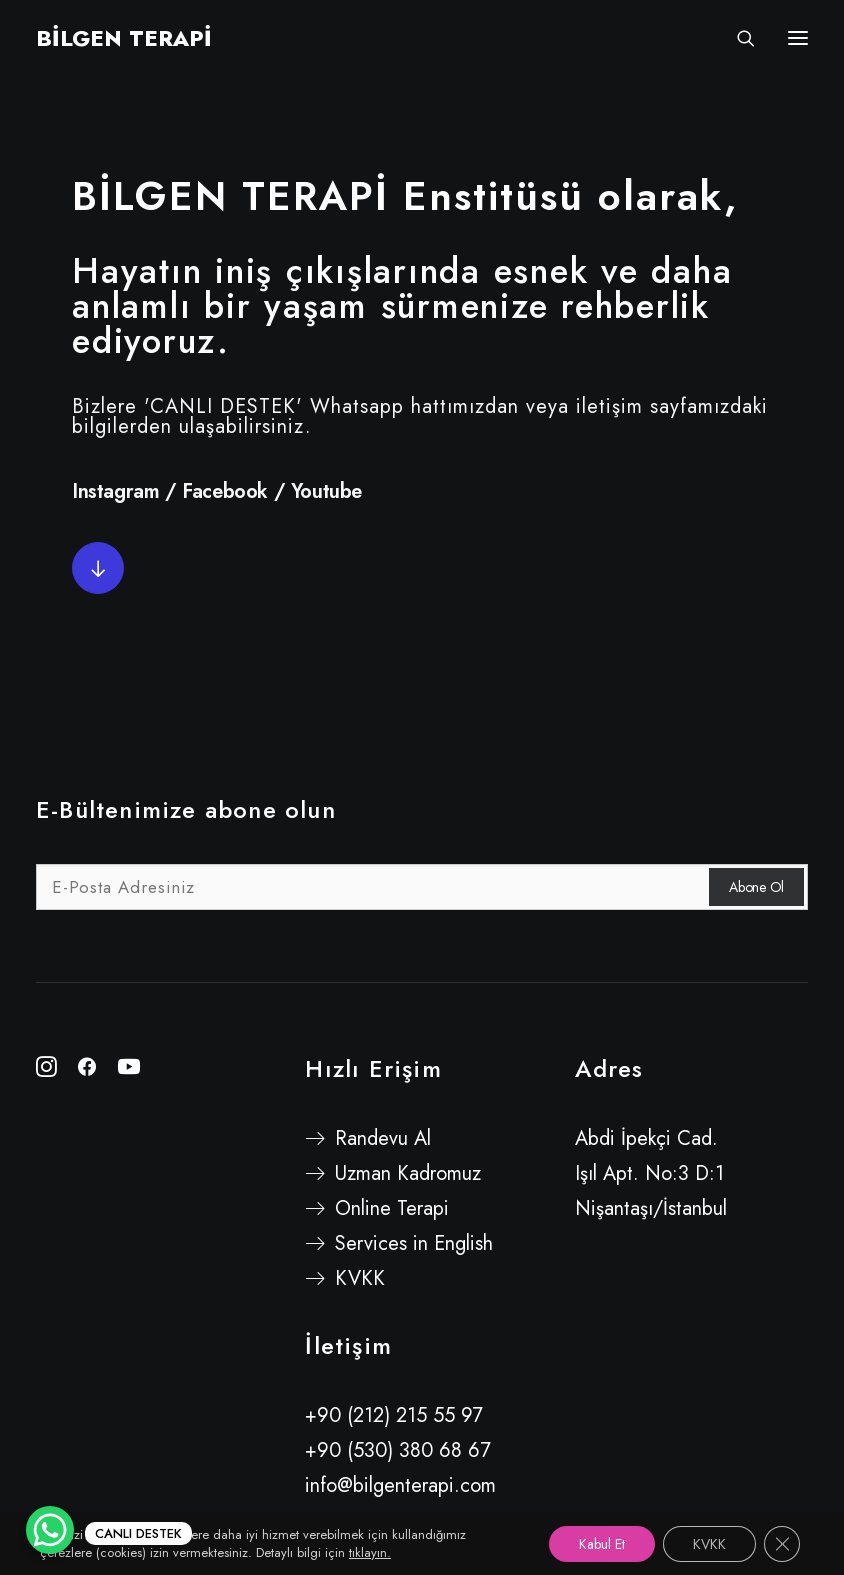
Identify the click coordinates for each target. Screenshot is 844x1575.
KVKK (360, 1278)
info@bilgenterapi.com (400, 1485)
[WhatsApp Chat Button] (50, 1530)
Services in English (414, 1243)
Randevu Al (383, 1138)
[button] (98, 568)
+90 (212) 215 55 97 (394, 1415)
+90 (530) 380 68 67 (398, 1450)
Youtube (326, 491)
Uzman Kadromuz (408, 1173)
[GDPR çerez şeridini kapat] (782, 1544)
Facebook (225, 491)
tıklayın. (370, 1552)
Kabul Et (602, 1544)
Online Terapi (392, 1208)
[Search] (737, 38)
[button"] (46, 1070)
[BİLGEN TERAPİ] (124, 38)
